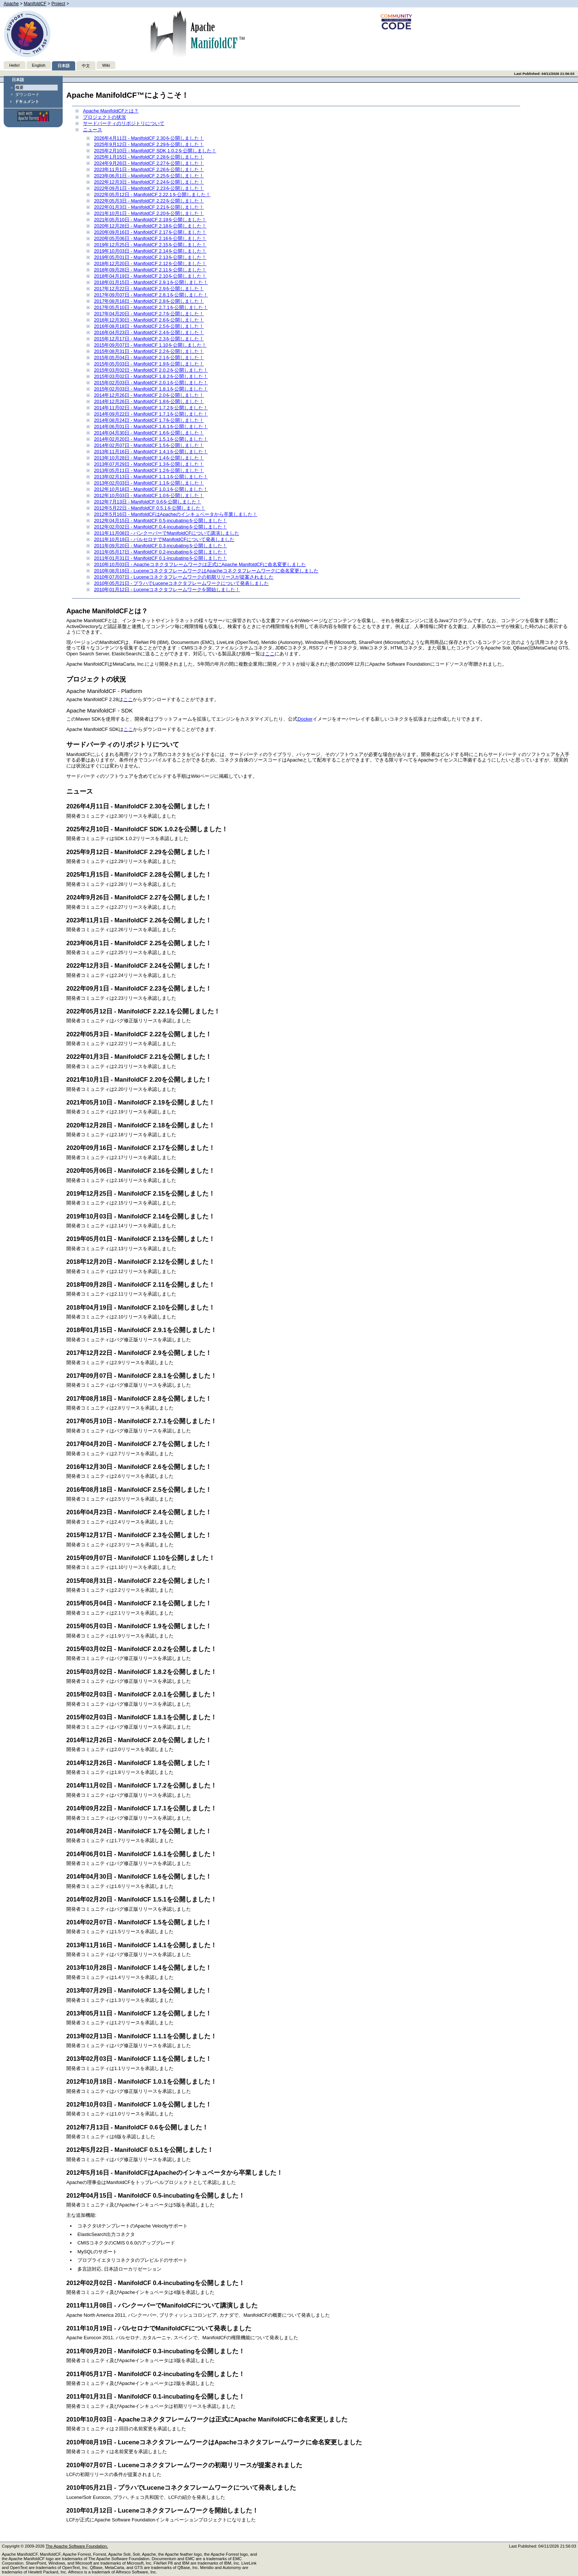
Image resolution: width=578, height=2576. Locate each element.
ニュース (92, 129)
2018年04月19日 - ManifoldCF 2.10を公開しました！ (150, 276)
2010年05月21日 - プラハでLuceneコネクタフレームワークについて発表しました (181, 583)
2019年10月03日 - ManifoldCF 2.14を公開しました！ (150, 251)
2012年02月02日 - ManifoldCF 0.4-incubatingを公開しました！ (160, 527)
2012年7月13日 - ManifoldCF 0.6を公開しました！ (147, 502)
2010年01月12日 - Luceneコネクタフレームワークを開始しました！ (167, 589)
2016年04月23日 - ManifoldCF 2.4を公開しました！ (149, 332)
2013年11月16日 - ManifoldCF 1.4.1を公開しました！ (151, 451)
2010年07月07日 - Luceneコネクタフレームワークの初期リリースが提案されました (184, 577)
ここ (270, 653)
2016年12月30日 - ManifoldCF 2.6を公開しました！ (149, 320)
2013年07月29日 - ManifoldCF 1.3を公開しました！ (149, 464)
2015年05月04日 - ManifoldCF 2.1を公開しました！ (149, 357)
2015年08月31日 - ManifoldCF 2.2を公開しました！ (149, 351)
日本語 (64, 65)
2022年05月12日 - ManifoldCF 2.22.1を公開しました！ (152, 194)
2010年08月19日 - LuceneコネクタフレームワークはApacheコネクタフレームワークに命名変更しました (206, 570)
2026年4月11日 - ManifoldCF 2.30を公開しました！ (149, 138)
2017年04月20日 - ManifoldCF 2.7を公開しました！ (149, 313)
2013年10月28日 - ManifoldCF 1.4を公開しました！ (149, 458)
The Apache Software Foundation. (77, 2546)
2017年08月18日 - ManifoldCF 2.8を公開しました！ (149, 301)
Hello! (14, 65)
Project (58, 3)
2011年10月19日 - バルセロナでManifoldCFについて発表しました (164, 539)
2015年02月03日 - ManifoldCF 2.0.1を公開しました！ (151, 382)
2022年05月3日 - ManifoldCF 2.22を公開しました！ (149, 201)
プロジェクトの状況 (104, 117)
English (39, 65)
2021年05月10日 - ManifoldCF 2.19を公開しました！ (150, 219)
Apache (11, 3)
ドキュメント (27, 101)
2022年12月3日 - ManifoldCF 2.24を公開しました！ (149, 182)
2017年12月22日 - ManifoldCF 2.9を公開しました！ (149, 288)
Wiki (106, 65)
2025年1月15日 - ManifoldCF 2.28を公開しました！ (149, 157)
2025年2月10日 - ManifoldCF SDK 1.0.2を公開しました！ (155, 150)
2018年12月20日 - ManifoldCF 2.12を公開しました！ (150, 263)
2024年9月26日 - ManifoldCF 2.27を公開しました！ (149, 163)
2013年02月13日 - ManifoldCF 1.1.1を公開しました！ (151, 476)
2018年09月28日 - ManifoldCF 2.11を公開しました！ (150, 270)
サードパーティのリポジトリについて (123, 123)
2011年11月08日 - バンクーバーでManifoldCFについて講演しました (166, 533)
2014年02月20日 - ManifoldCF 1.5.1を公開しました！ (151, 439)
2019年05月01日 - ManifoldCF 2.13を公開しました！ (150, 257)
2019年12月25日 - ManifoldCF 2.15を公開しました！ (150, 244)
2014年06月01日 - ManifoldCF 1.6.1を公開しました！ (151, 426)
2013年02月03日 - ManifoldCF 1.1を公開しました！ (149, 483)
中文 (86, 65)
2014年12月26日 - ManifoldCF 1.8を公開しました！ (149, 401)
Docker (305, 719)
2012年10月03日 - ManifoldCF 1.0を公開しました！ (149, 495)
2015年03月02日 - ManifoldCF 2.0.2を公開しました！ (151, 370)
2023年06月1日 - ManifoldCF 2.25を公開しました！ (149, 175)
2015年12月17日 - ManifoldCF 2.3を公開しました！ (149, 338)
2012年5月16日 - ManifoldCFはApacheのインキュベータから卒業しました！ (175, 514)
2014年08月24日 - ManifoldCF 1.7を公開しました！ (149, 420)
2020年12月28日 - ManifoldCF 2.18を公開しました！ (150, 226)
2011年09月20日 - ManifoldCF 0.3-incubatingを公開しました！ (160, 545)
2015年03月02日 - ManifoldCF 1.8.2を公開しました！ (151, 376)
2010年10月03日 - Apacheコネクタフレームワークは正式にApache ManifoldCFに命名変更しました (200, 564)
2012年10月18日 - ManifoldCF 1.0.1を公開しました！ (151, 489)
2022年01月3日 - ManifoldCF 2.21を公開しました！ (149, 207)
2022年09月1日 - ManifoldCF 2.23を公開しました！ (149, 188)
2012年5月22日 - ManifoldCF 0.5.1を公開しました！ (149, 508)
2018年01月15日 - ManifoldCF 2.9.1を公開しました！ (151, 282)
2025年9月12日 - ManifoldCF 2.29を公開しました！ (149, 144)
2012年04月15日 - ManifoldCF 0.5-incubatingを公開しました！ (160, 520)
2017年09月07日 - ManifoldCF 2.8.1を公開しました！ (151, 295)
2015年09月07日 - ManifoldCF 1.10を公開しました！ (150, 345)
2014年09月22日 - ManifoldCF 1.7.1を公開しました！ (151, 414)
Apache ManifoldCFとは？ (111, 111)
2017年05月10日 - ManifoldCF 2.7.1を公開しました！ (151, 307)
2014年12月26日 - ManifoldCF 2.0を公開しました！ (149, 395)
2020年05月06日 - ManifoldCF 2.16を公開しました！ (150, 238)
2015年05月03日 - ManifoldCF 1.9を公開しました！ (149, 364)
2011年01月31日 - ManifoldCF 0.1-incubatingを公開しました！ (160, 558)
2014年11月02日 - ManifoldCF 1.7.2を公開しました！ (151, 407)
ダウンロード (27, 94)
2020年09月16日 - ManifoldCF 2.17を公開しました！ (150, 232)
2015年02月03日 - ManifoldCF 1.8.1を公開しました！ (151, 389)
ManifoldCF (35, 3)
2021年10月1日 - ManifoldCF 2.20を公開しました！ (149, 213)
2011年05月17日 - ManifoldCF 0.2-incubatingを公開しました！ (160, 552)
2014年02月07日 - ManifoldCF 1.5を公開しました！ (149, 445)
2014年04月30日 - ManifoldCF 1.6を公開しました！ (149, 433)
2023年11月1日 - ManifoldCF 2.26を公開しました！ (149, 169)
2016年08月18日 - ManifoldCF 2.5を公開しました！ (149, 326)
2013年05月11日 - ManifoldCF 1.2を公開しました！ (149, 470)
